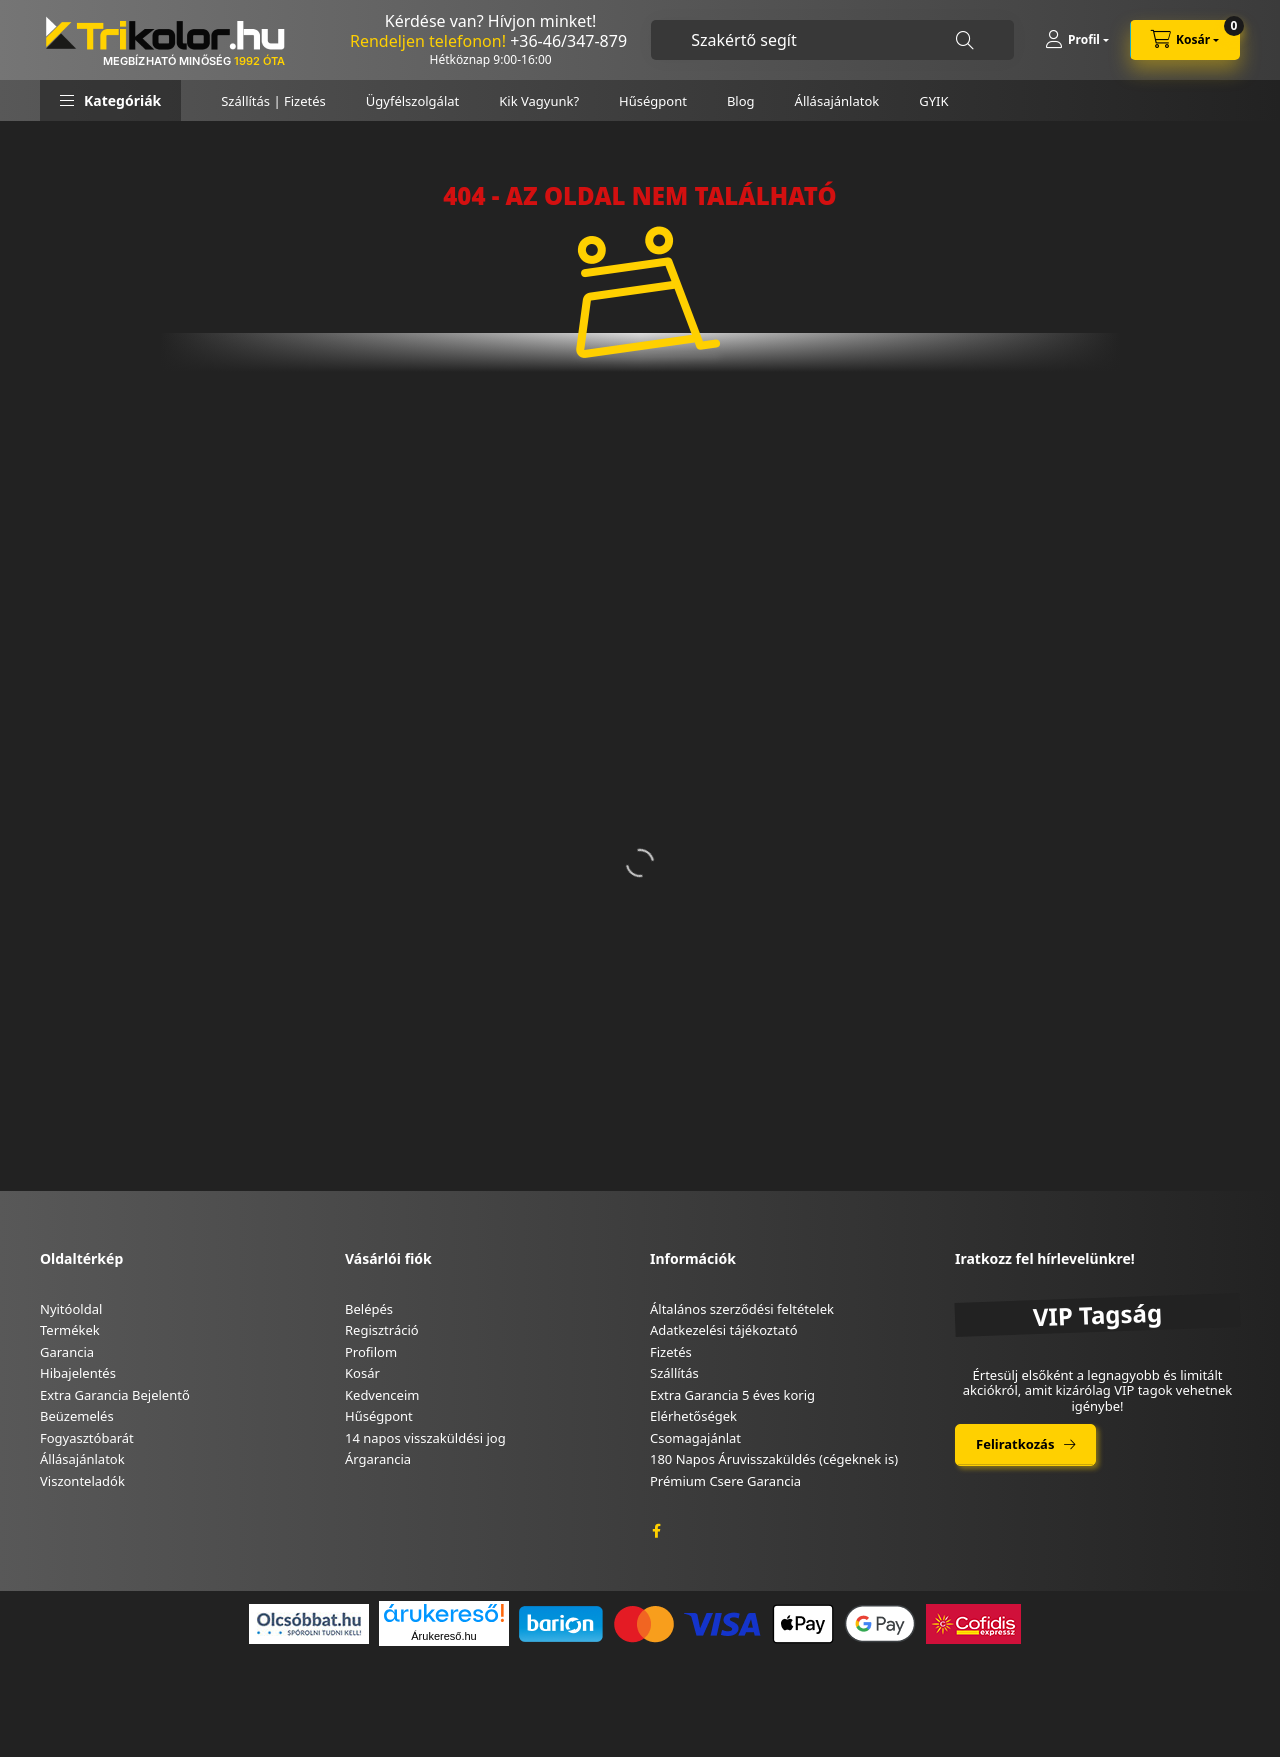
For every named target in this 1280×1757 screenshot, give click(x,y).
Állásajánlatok (837, 101)
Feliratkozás (1015, 1444)
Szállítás (674, 1373)
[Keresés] (965, 40)
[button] (110, 100)
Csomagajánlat (695, 1438)
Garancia (67, 1352)
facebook (656, 1531)
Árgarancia (378, 1459)
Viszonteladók (82, 1481)
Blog (741, 101)
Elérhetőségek (693, 1416)
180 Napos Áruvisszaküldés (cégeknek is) (774, 1459)
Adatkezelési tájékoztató (724, 1330)
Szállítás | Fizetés (273, 101)
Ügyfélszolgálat (412, 101)
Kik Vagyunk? (539, 101)
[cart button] (1185, 40)
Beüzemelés (77, 1416)
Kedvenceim (382, 1395)
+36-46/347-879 (568, 41)
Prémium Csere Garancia (725, 1481)
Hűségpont (653, 101)
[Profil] (1077, 40)
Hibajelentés (78, 1373)
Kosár (362, 1373)
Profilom (371, 1352)
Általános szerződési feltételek (742, 1309)
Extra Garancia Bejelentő (115, 1395)
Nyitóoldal (71, 1309)
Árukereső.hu (443, 1636)
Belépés (369, 1309)
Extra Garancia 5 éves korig (732, 1395)
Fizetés (671, 1352)
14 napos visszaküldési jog (425, 1438)
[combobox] (832, 40)
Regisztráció (382, 1330)
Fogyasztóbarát (87, 1438)
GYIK (933, 101)
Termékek (70, 1330)
